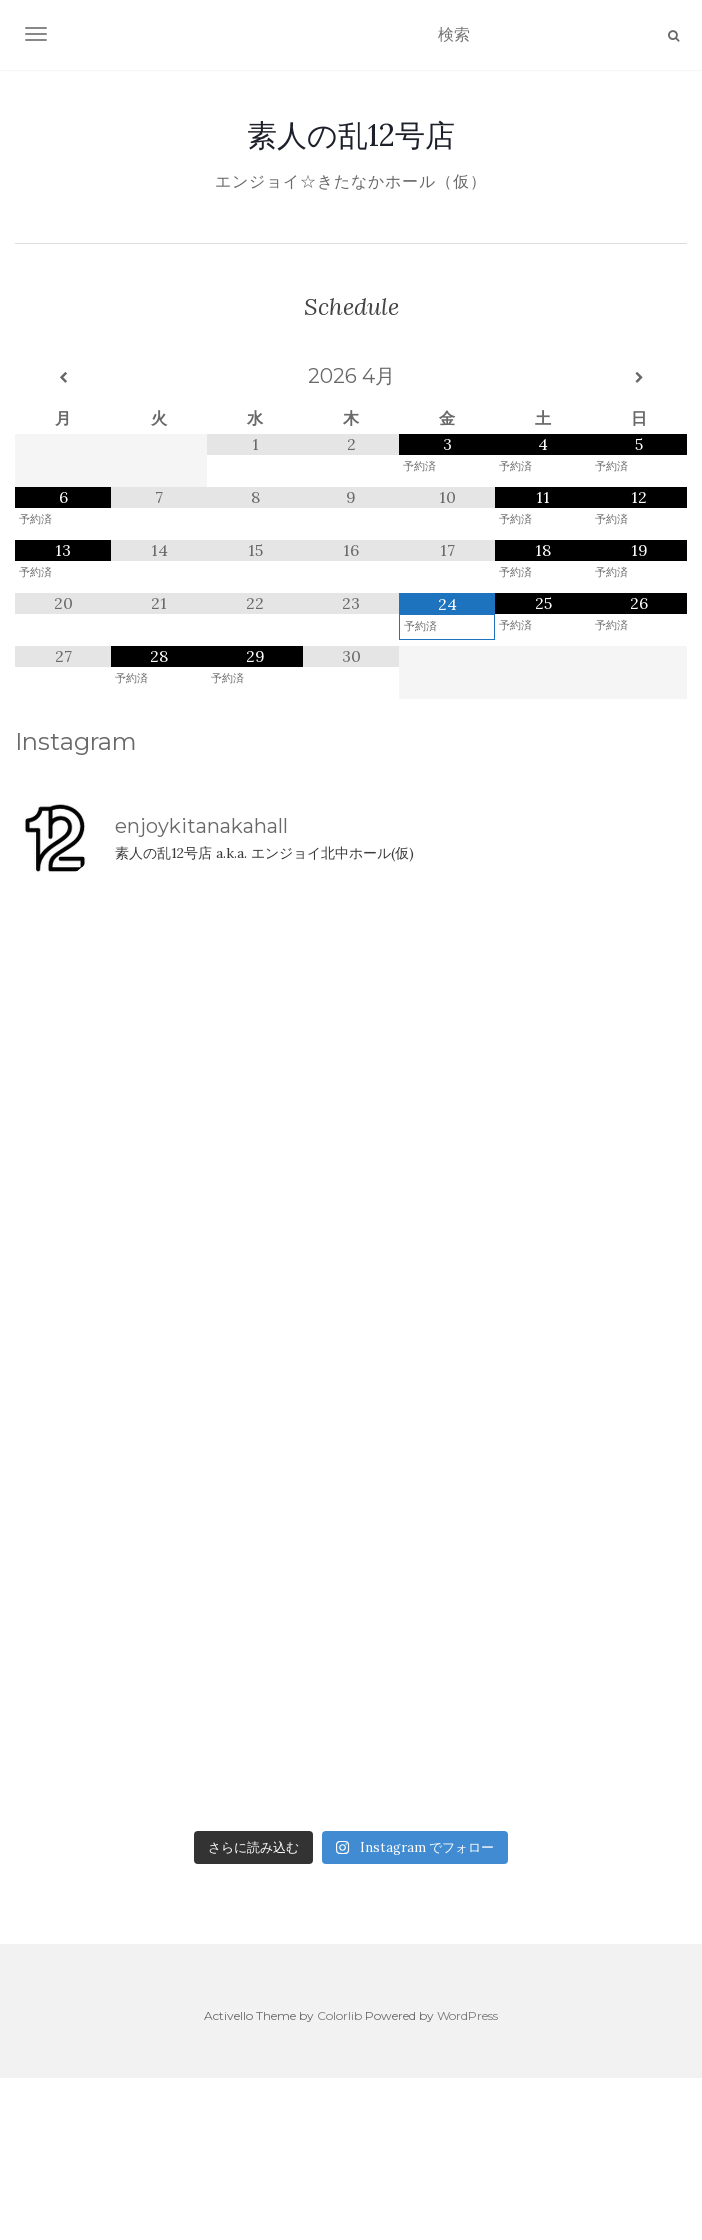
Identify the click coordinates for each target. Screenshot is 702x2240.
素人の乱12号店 (351, 135)
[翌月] (639, 378)
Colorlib (339, 2015)
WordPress (467, 2015)
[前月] (63, 378)
